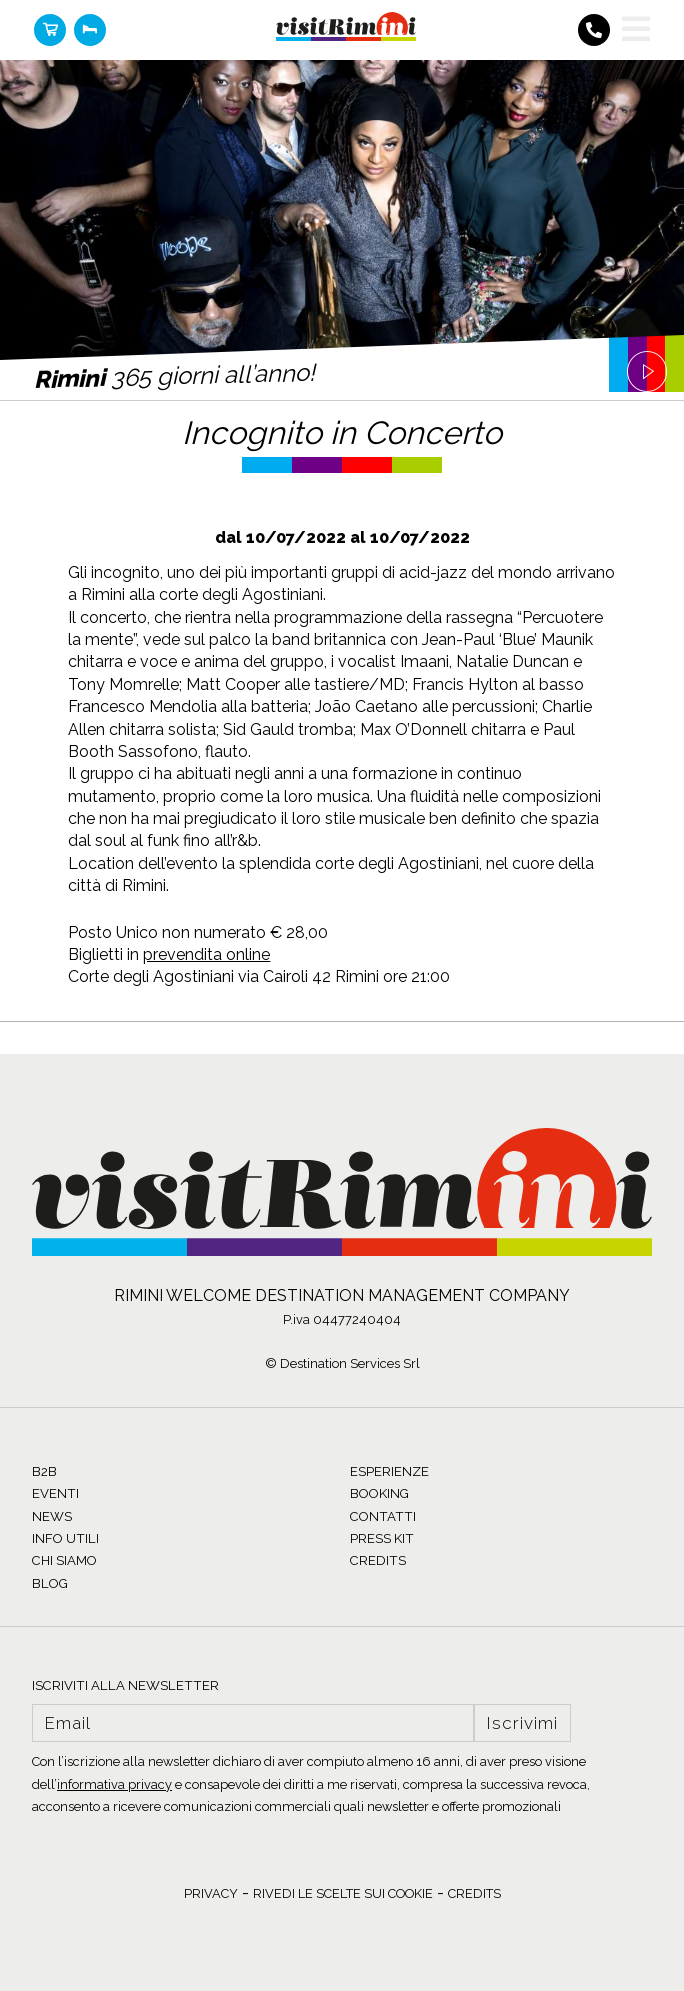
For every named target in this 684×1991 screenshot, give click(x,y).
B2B (44, 1471)
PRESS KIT (382, 1538)
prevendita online (206, 954)
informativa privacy (114, 1784)
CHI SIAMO (64, 1560)
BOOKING (379, 1493)
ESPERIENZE (389, 1471)
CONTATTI (383, 1516)
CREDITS (378, 1560)
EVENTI (55, 1493)
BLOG (50, 1583)
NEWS (52, 1516)
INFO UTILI (65, 1538)
